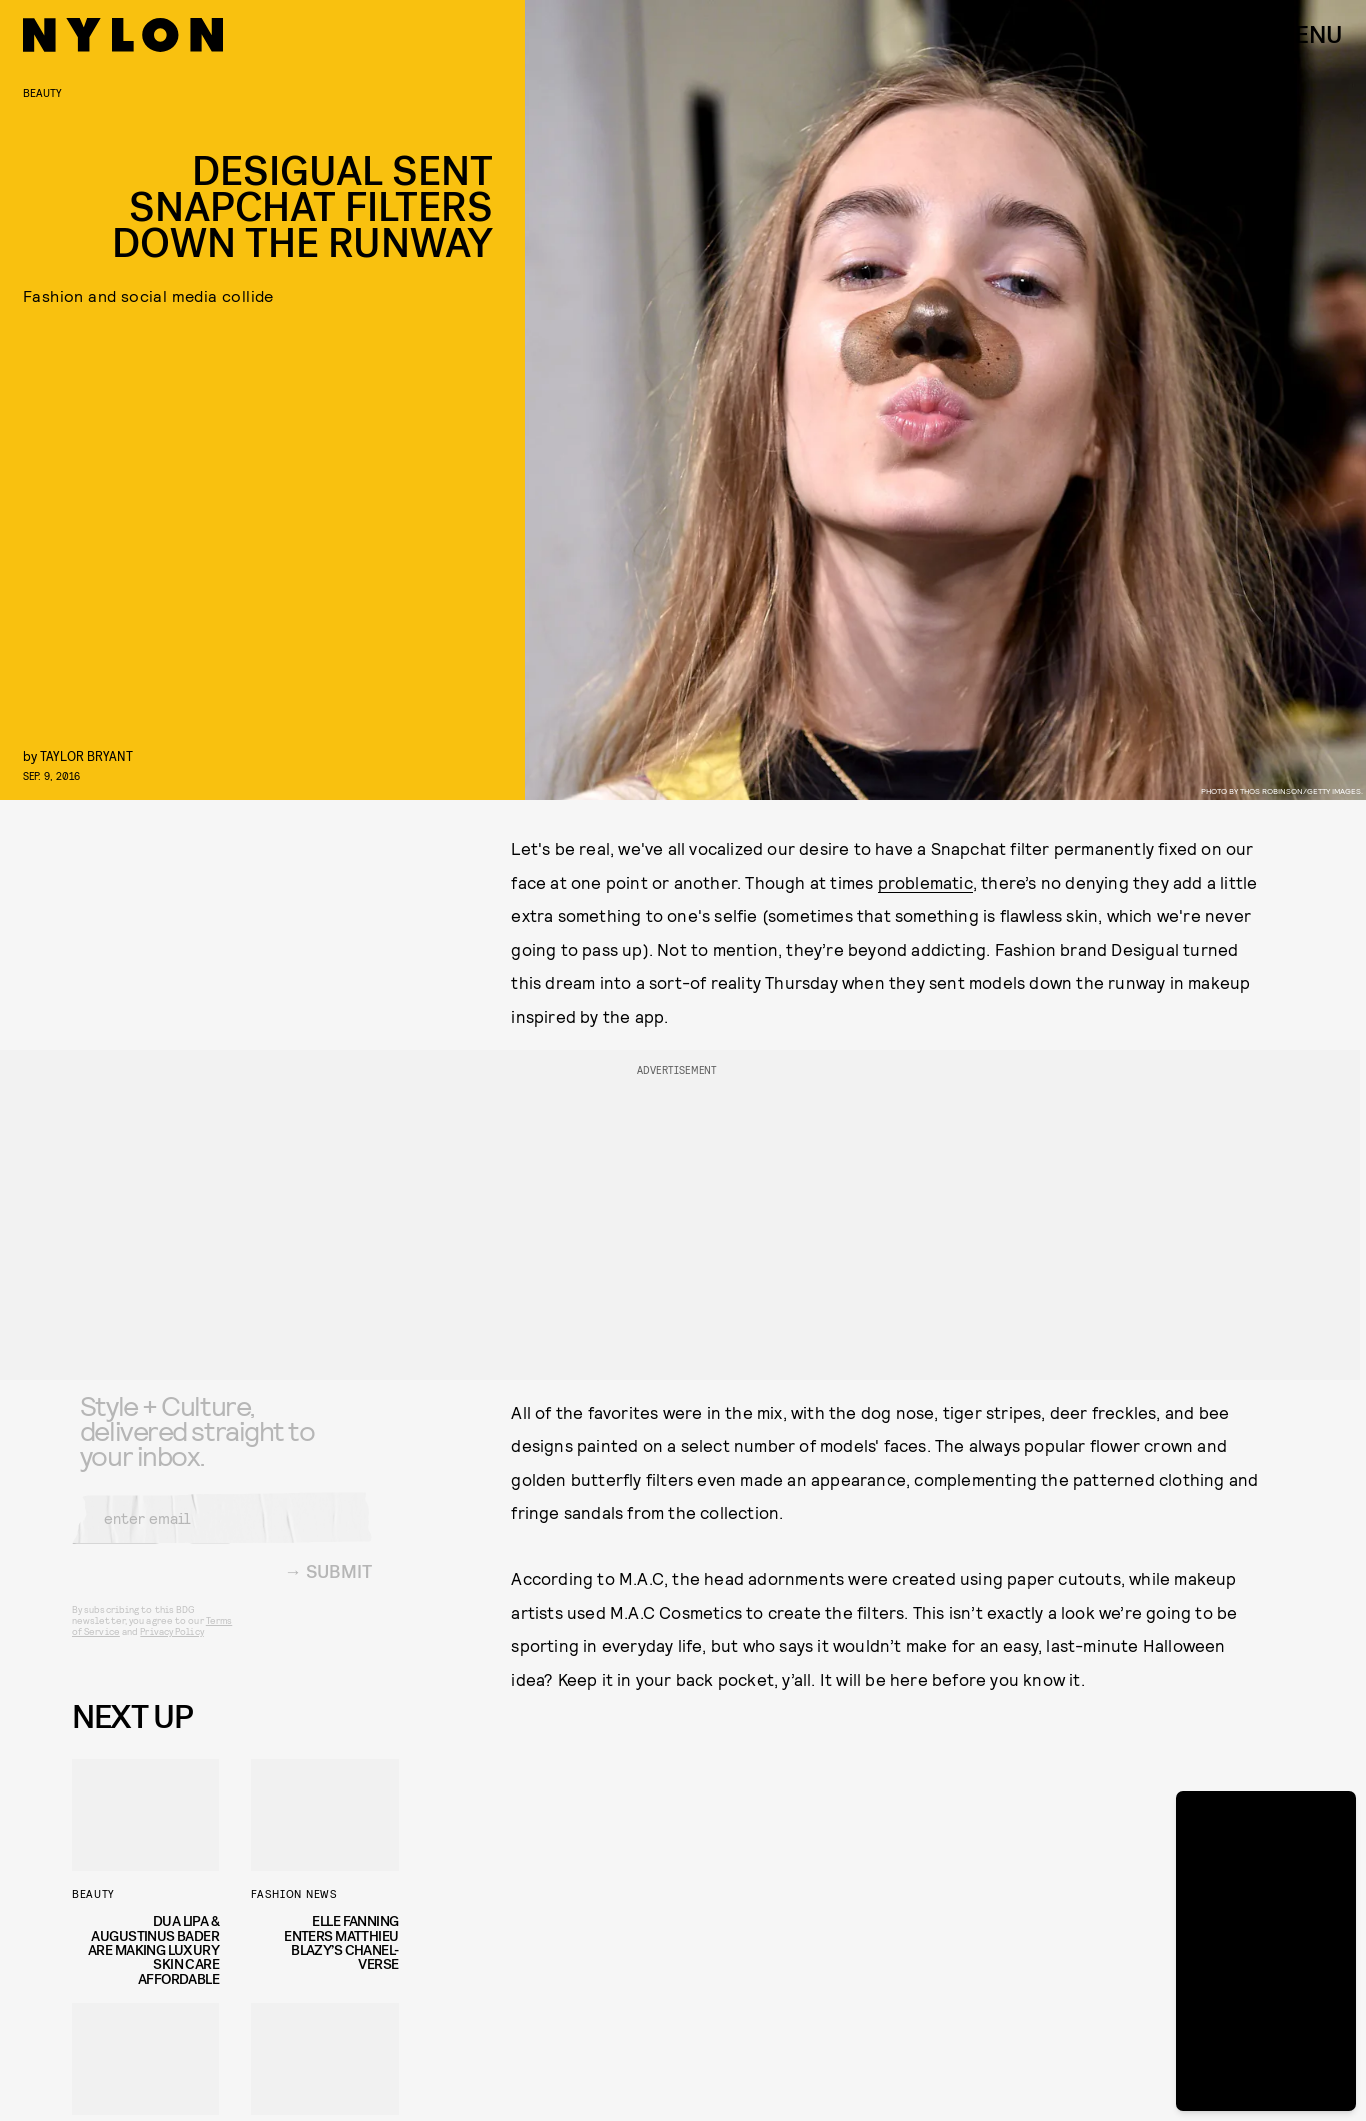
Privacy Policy (171, 1646)
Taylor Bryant (86, 755)
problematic (925, 882)
